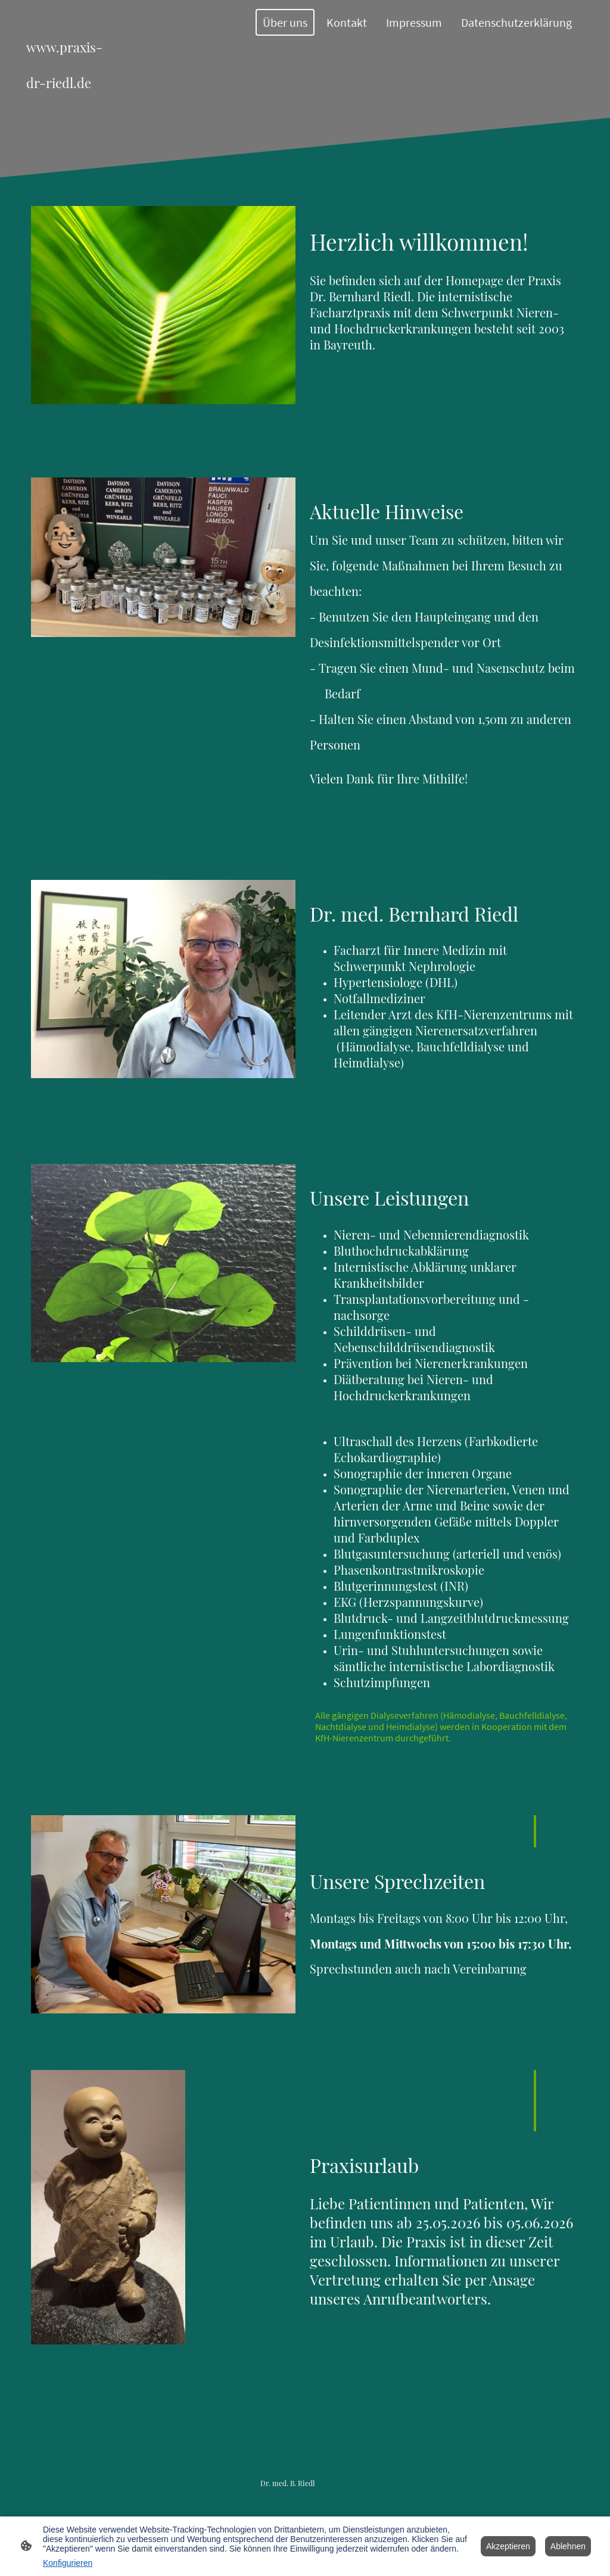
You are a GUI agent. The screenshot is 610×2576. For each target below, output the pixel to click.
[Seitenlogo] (70, 59)
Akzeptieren (508, 2546)
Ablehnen (568, 2546)
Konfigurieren (67, 2563)
